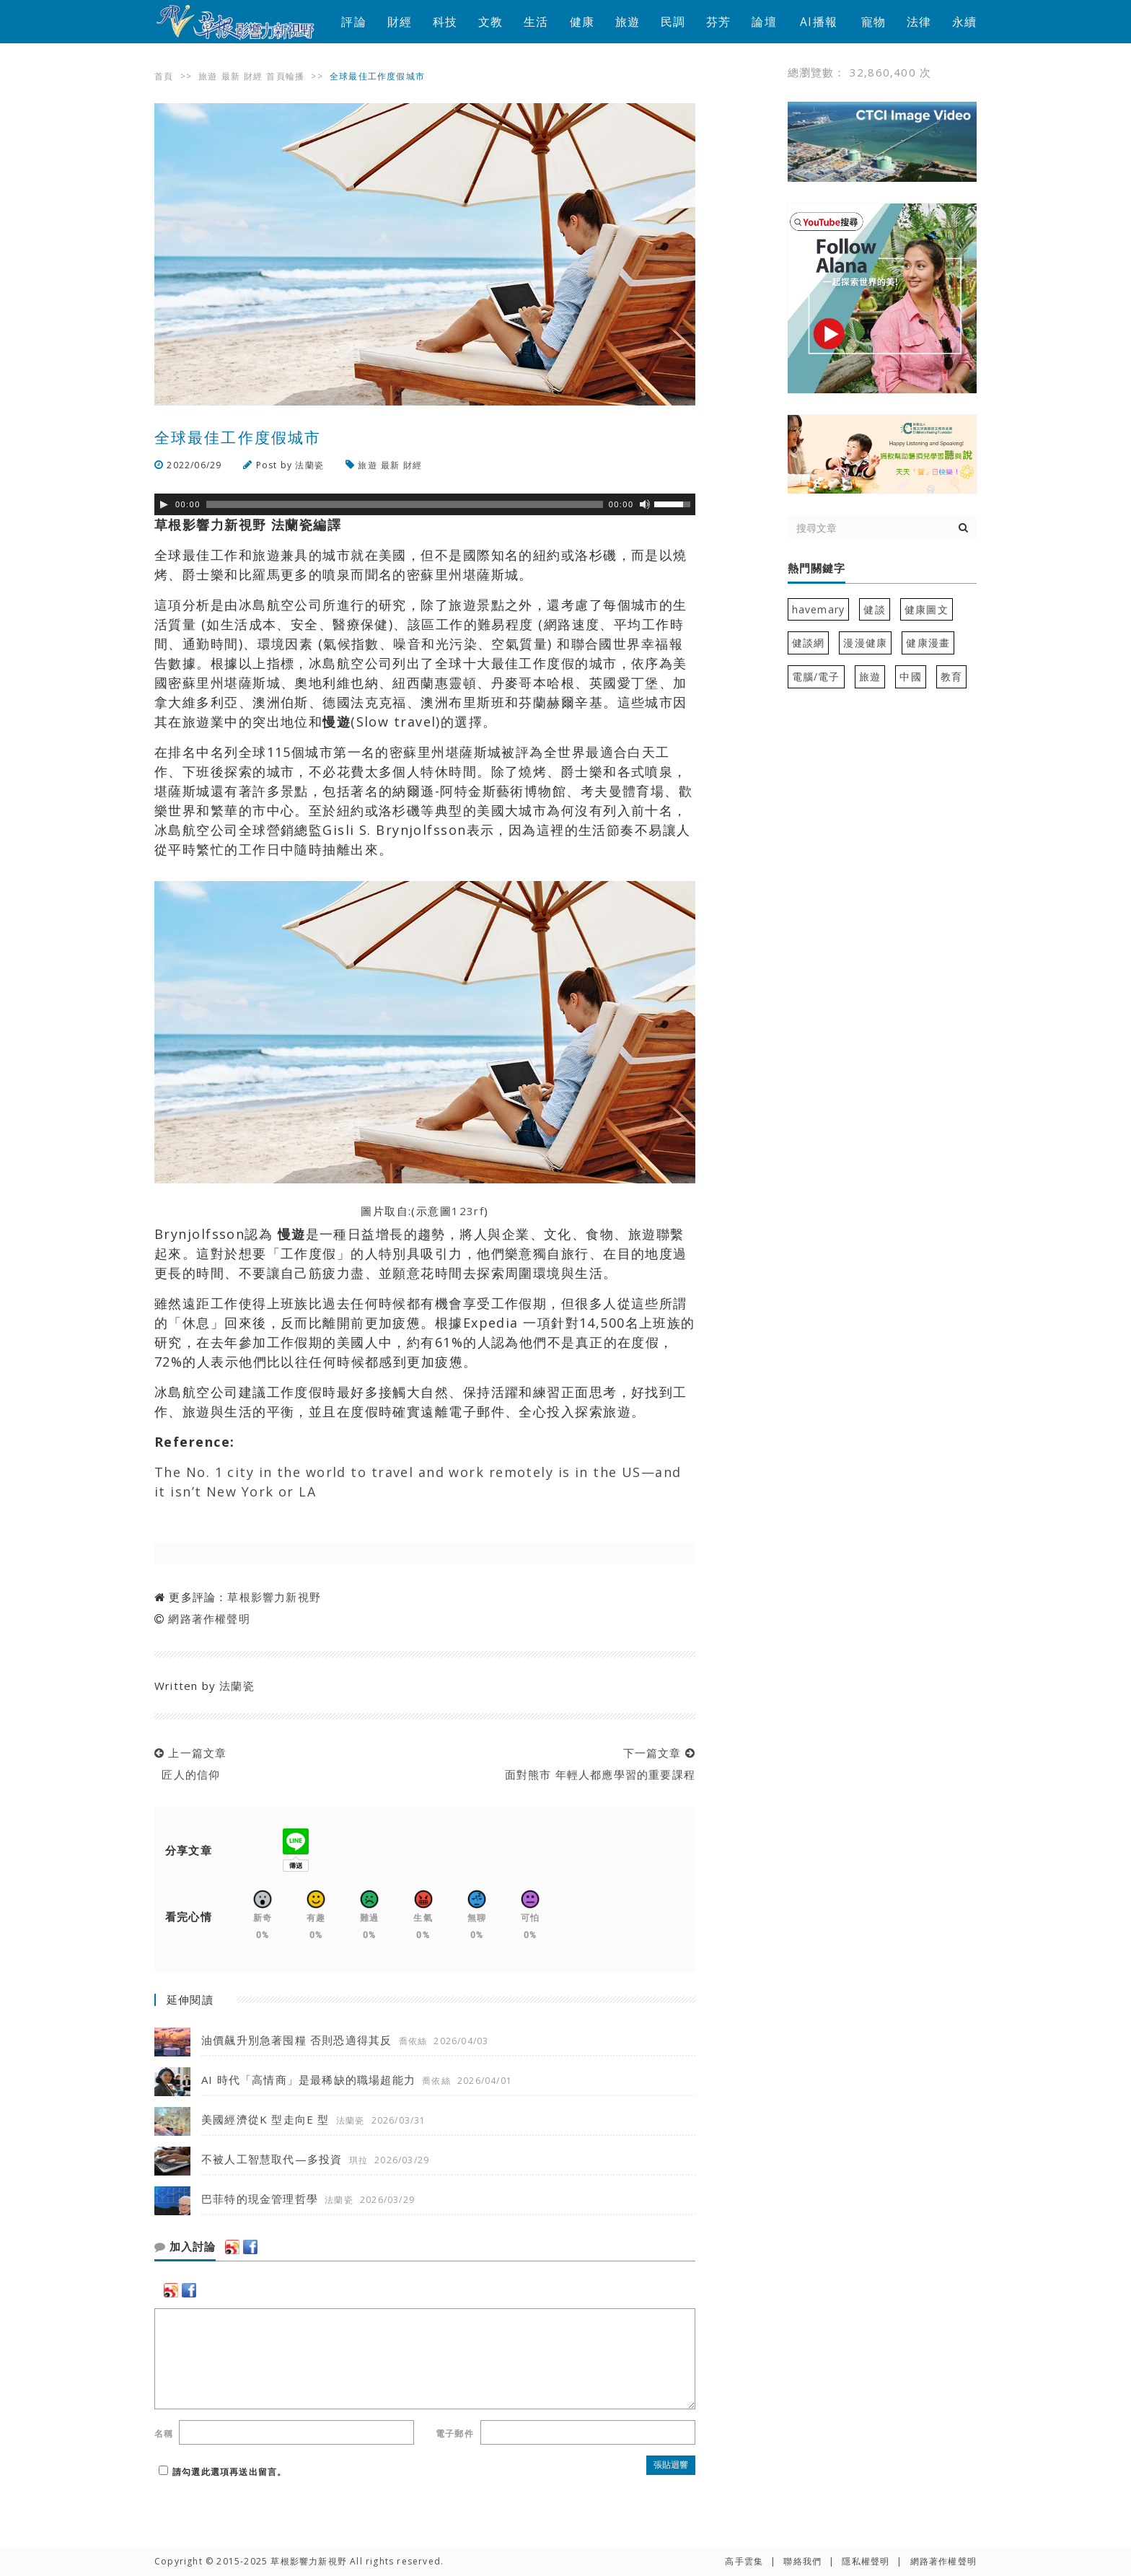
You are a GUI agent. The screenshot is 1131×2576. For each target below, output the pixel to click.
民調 (673, 22)
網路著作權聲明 (209, 1618)
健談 (874, 609)
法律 (919, 22)
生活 (536, 22)
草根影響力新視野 (274, 1597)
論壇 (764, 22)
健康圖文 (927, 609)
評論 (353, 22)
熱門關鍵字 (816, 568)
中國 (910, 676)
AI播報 (818, 22)
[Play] (164, 504)
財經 (399, 22)
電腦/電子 (816, 676)
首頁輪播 (285, 76)
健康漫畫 (928, 642)
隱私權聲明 (865, 2561)
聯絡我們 (802, 2561)
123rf (468, 1211)
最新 (230, 76)
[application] (424, 504)
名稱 (163, 2433)
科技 (445, 22)
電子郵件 (455, 2433)
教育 (951, 676)
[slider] (404, 504)
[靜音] (645, 504)
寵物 (873, 22)
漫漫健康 (865, 642)
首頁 (163, 76)
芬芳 (718, 22)
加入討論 (185, 2246)
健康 (582, 22)
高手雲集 (744, 2561)
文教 (490, 22)
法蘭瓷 (309, 465)
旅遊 (627, 22)
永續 (964, 22)
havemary (818, 609)
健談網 (808, 642)
